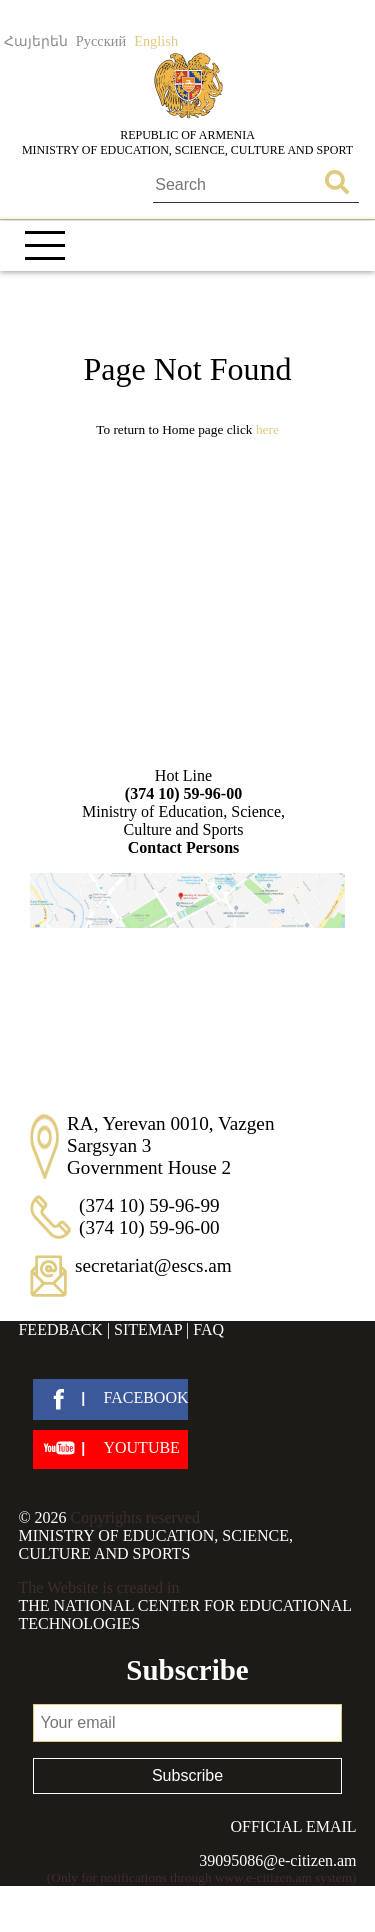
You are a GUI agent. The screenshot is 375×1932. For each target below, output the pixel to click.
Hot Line (184, 785)
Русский (101, 41)
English (156, 41)
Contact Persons (184, 847)
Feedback (60, 1329)
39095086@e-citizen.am (277, 1860)
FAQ (208, 1329)
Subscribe (187, 1775)
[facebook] (110, 1399)
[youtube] (110, 1449)
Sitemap (148, 1329)
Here (267, 429)
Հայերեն (36, 41)
